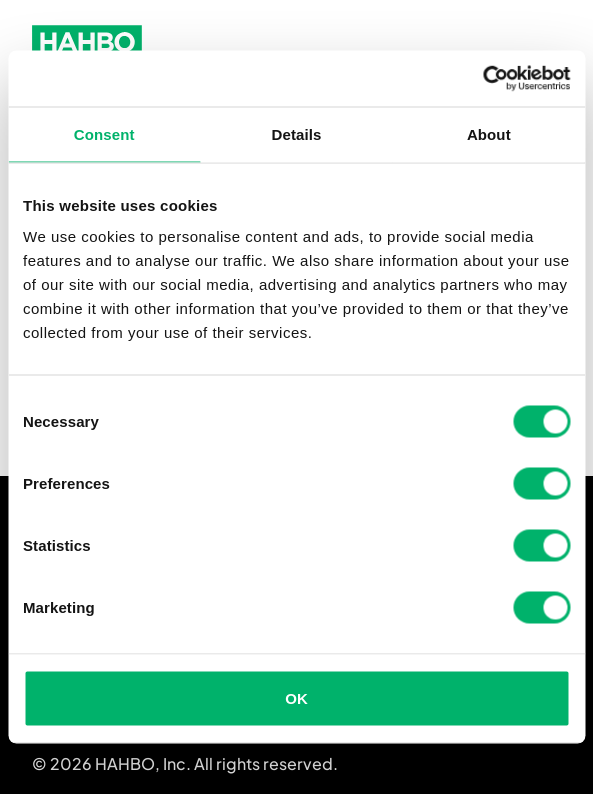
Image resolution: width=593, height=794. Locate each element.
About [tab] (489, 133)
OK (296, 698)
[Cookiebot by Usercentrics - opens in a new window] (482, 79)
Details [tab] (297, 133)
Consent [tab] (104, 133)
